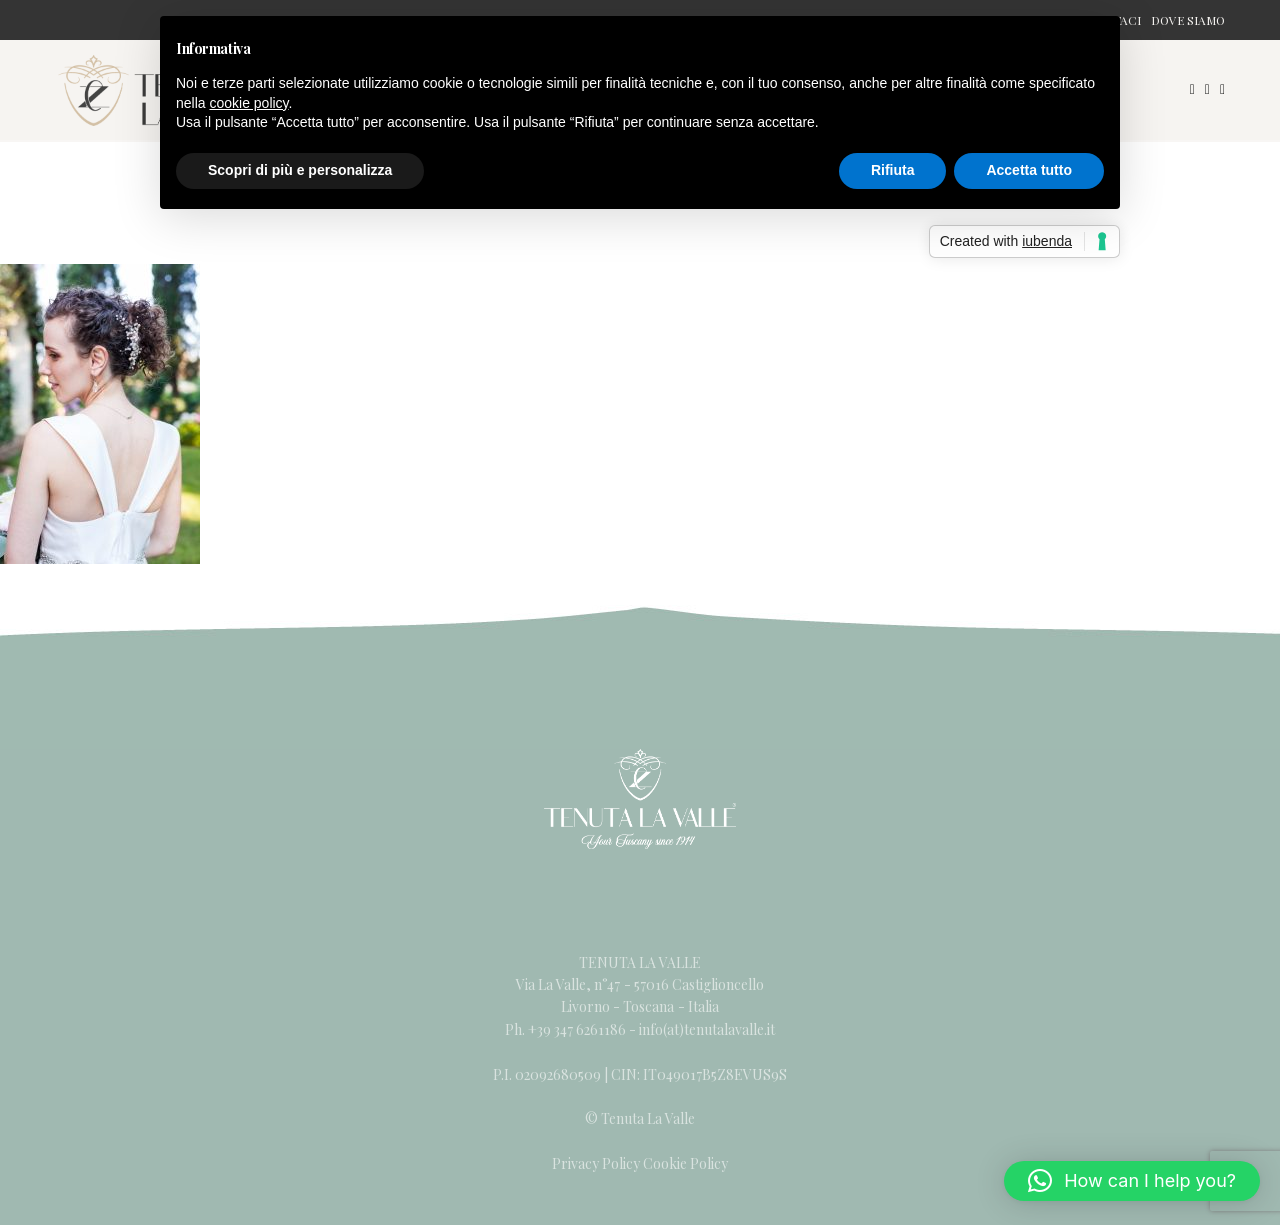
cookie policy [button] (248, 103)
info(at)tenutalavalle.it (707, 1029)
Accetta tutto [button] (1029, 170)
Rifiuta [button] (893, 170)
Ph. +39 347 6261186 (567, 1029)
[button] (1132, 1181)
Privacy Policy (596, 1163)
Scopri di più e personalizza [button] (300, 170)
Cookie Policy (685, 1163)
